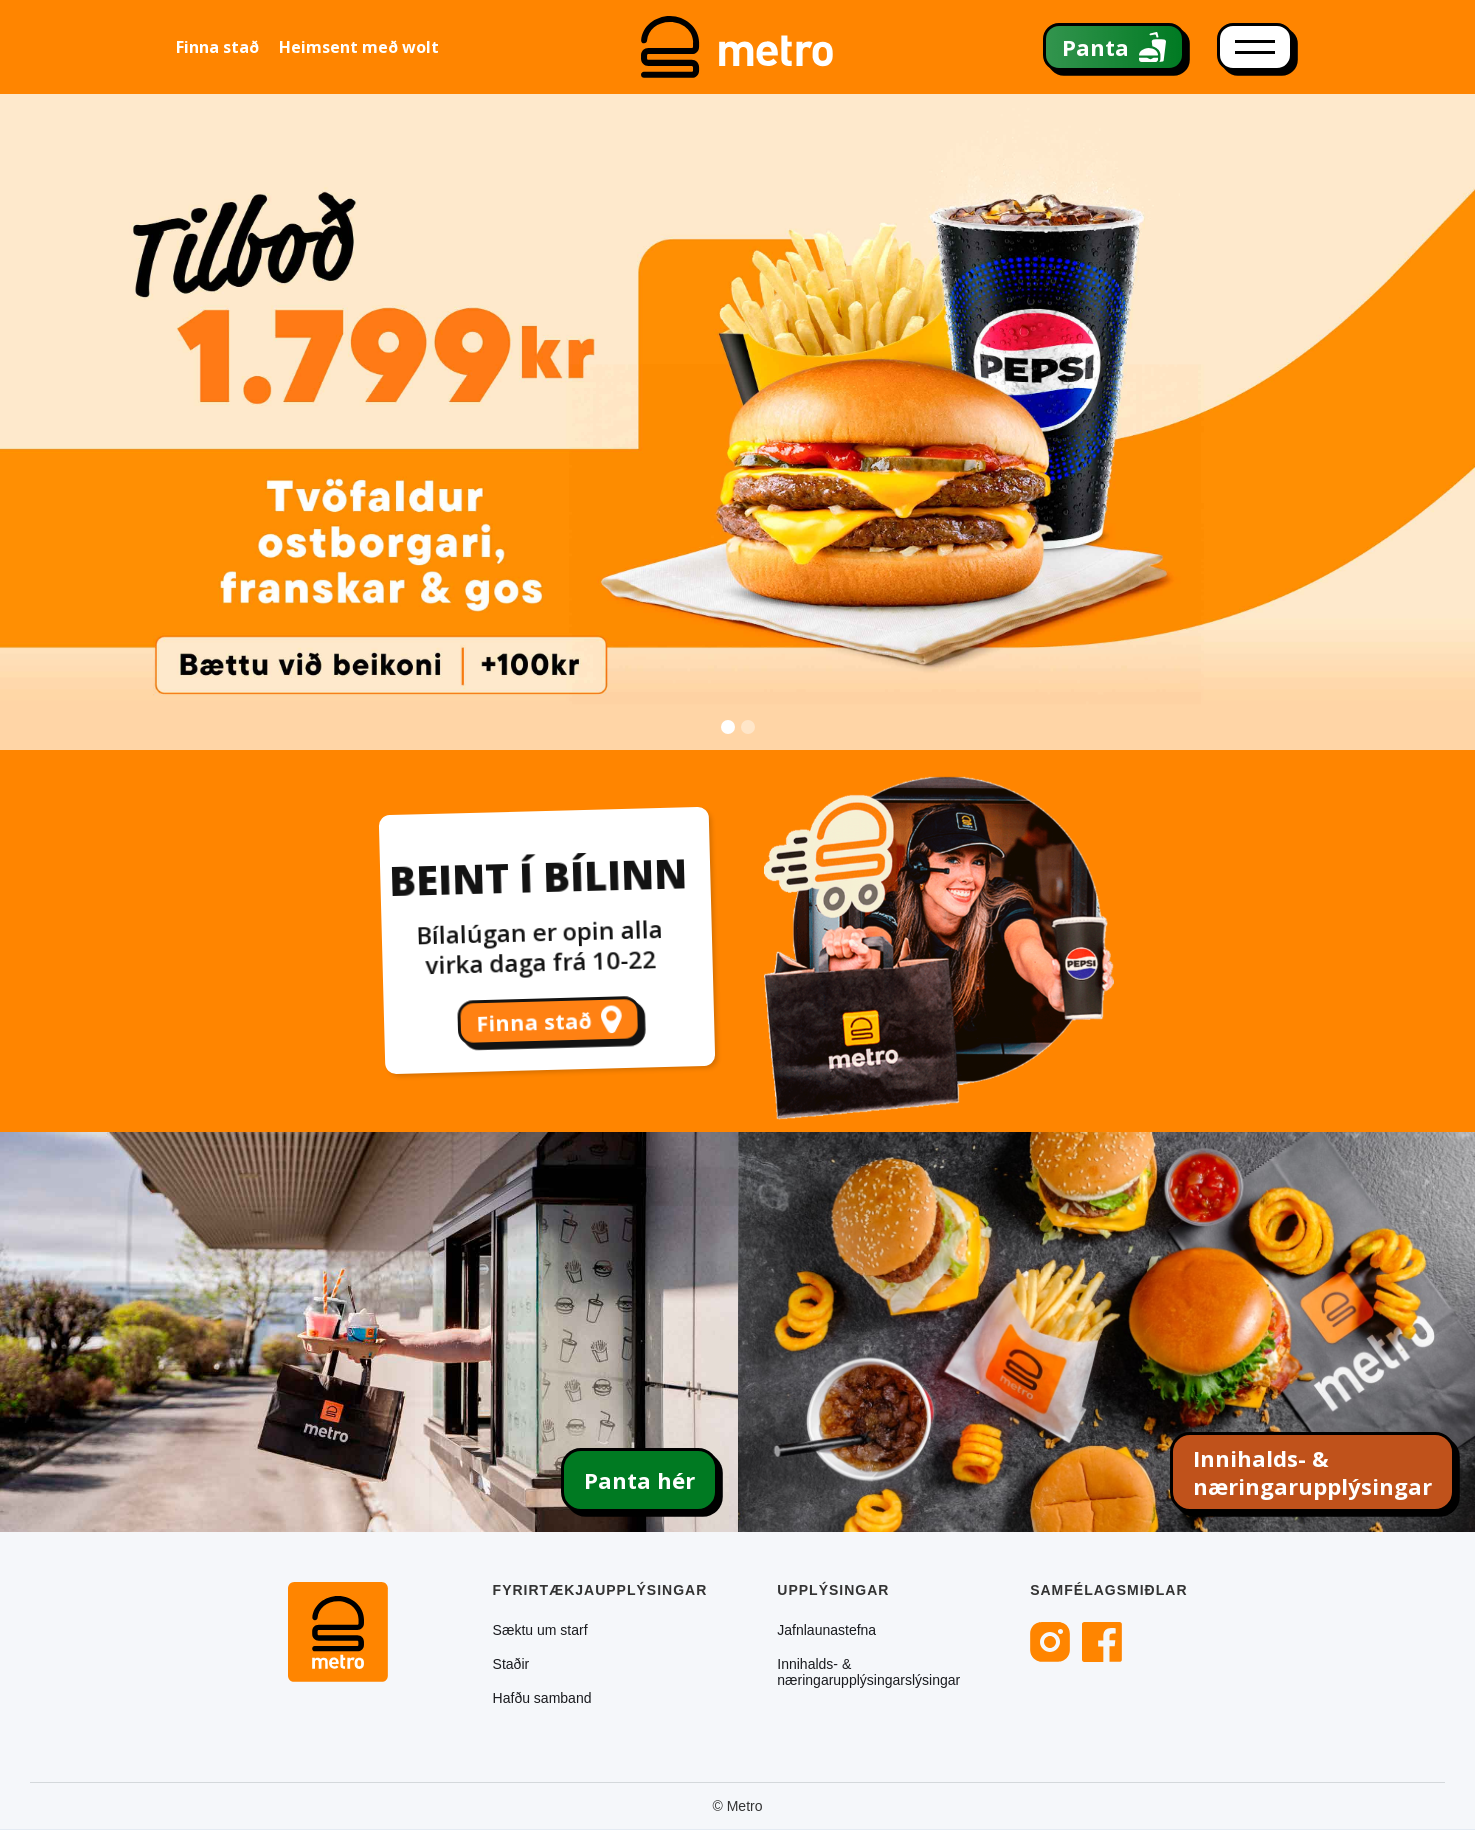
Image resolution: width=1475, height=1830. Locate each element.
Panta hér (639, 1480)
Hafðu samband (542, 1698)
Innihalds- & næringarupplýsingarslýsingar (868, 1672)
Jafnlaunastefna (826, 1630)
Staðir (511, 1664)
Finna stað (217, 47)
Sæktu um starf (540, 1630)
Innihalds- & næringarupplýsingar (1312, 1472)
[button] (1435, 421)
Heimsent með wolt (359, 47)
